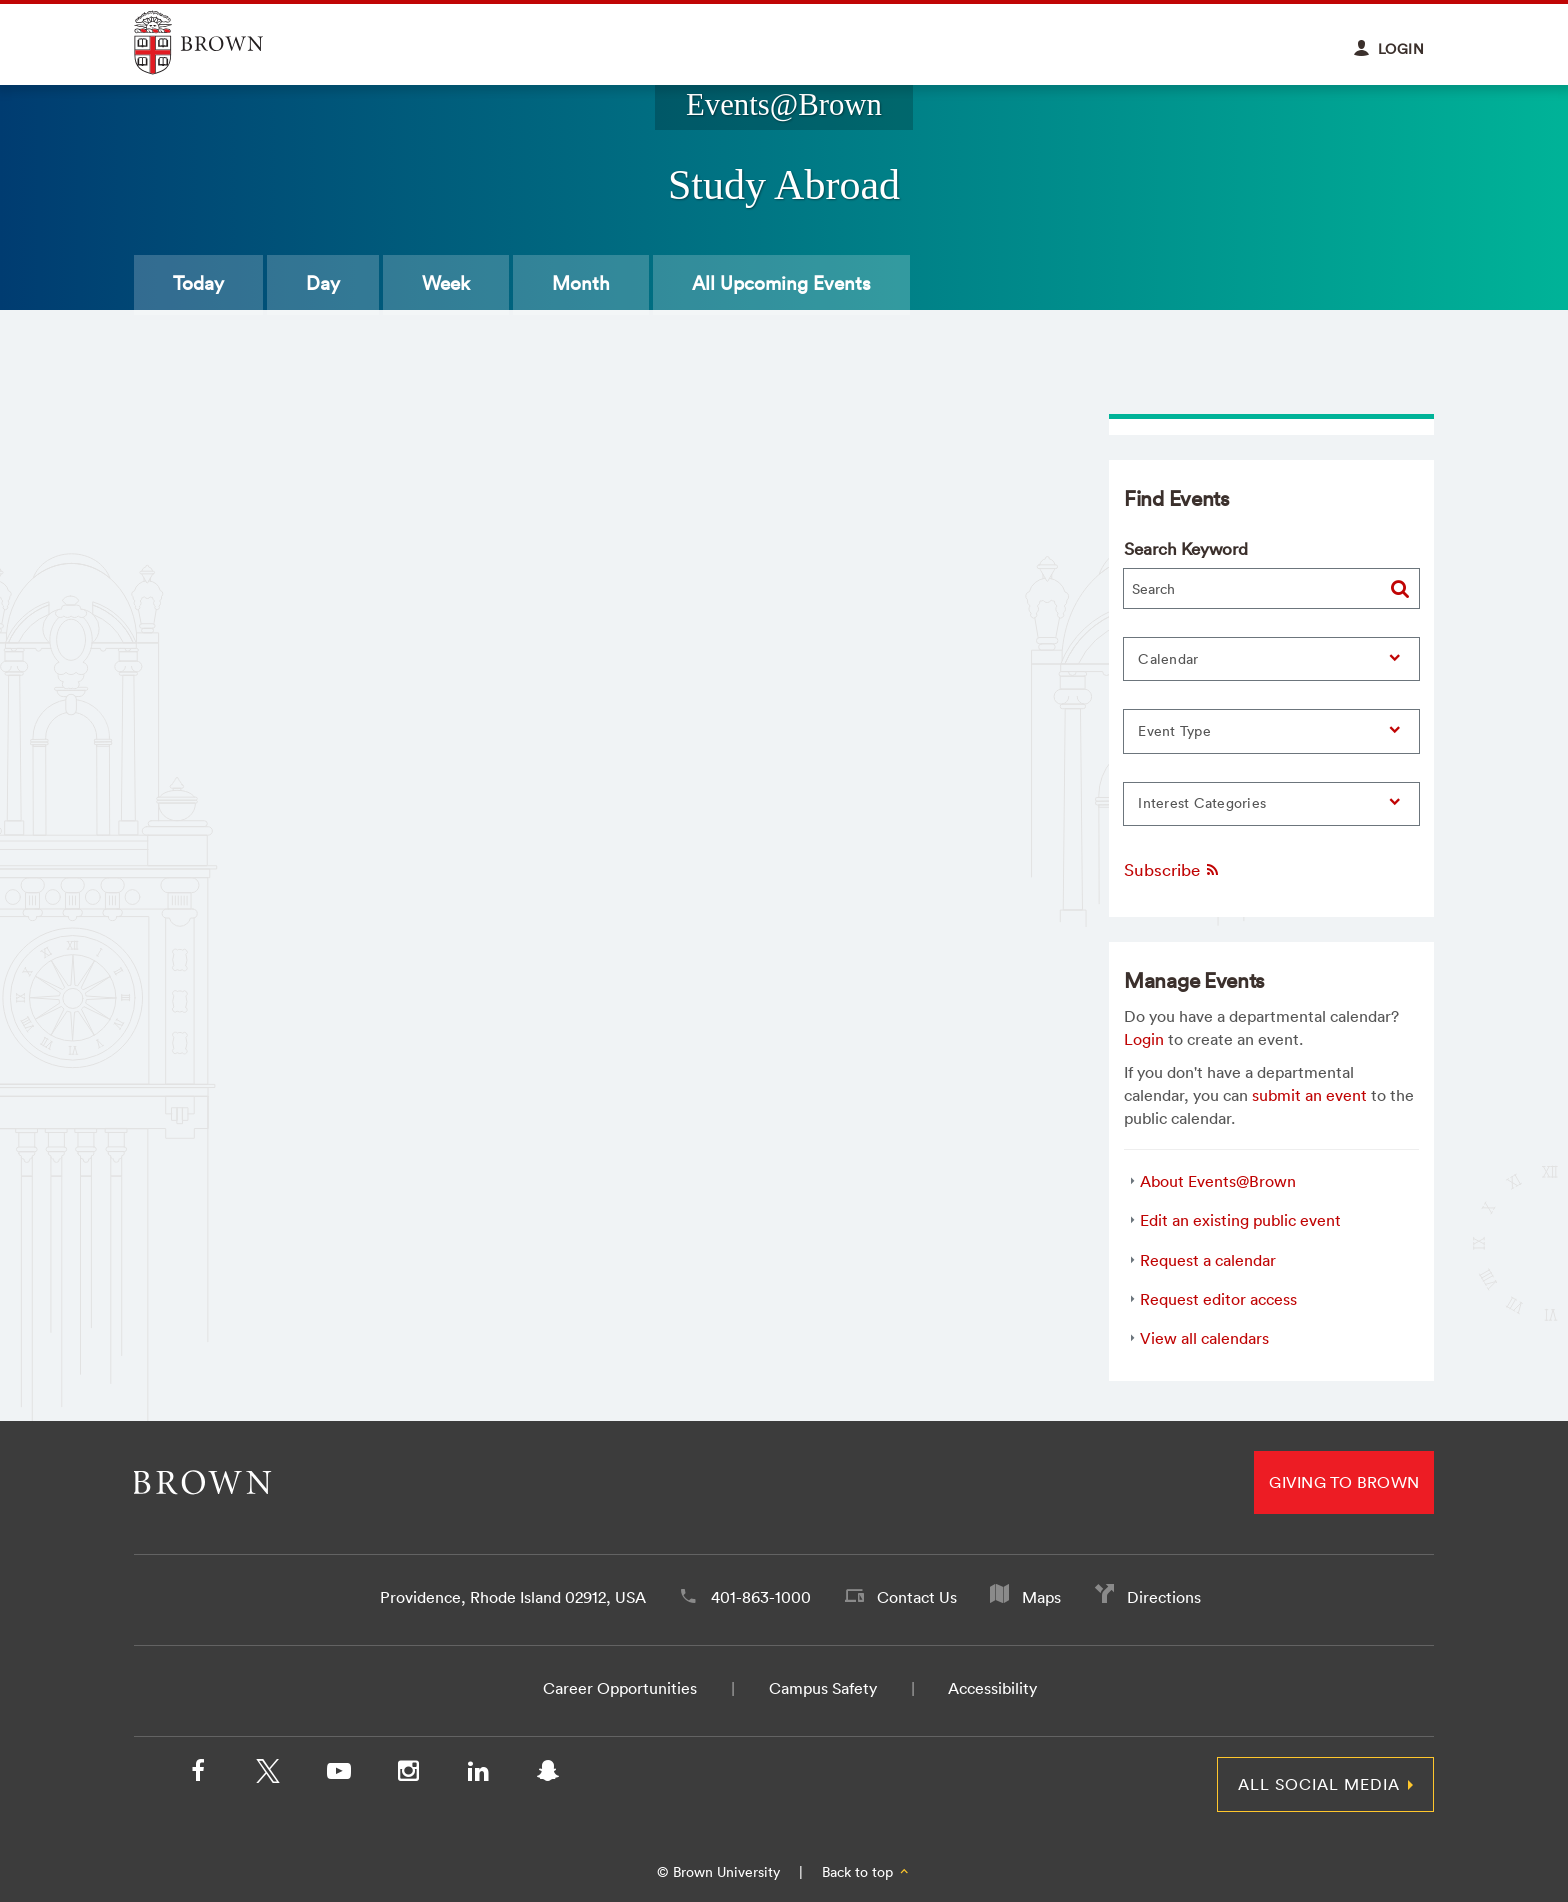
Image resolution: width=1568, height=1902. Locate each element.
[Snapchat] (548, 1775)
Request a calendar (1208, 1260)
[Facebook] (198, 1775)
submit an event (1309, 1095)
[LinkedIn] (478, 1775)
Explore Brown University (221, 42)
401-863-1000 (761, 1597)
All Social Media (1319, 1784)
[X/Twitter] (268, 1775)
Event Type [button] (1174, 731)
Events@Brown (784, 105)
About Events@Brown (1218, 1181)
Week (446, 283)
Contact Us (917, 1597)
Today (198, 283)
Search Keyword (1186, 548)
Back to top (866, 1872)
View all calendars (1204, 1338)
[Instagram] (408, 1775)
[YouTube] (338, 1775)
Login (1144, 1039)
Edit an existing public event (1240, 1220)
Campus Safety (823, 1688)
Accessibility (992, 1688)
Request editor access (1218, 1299)
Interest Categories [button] (1202, 803)
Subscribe (1172, 869)
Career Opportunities (620, 1688)
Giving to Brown (1344, 1482)
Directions (1164, 1597)
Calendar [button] (1168, 659)
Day (323, 283)
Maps (1041, 1597)
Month (581, 283)
